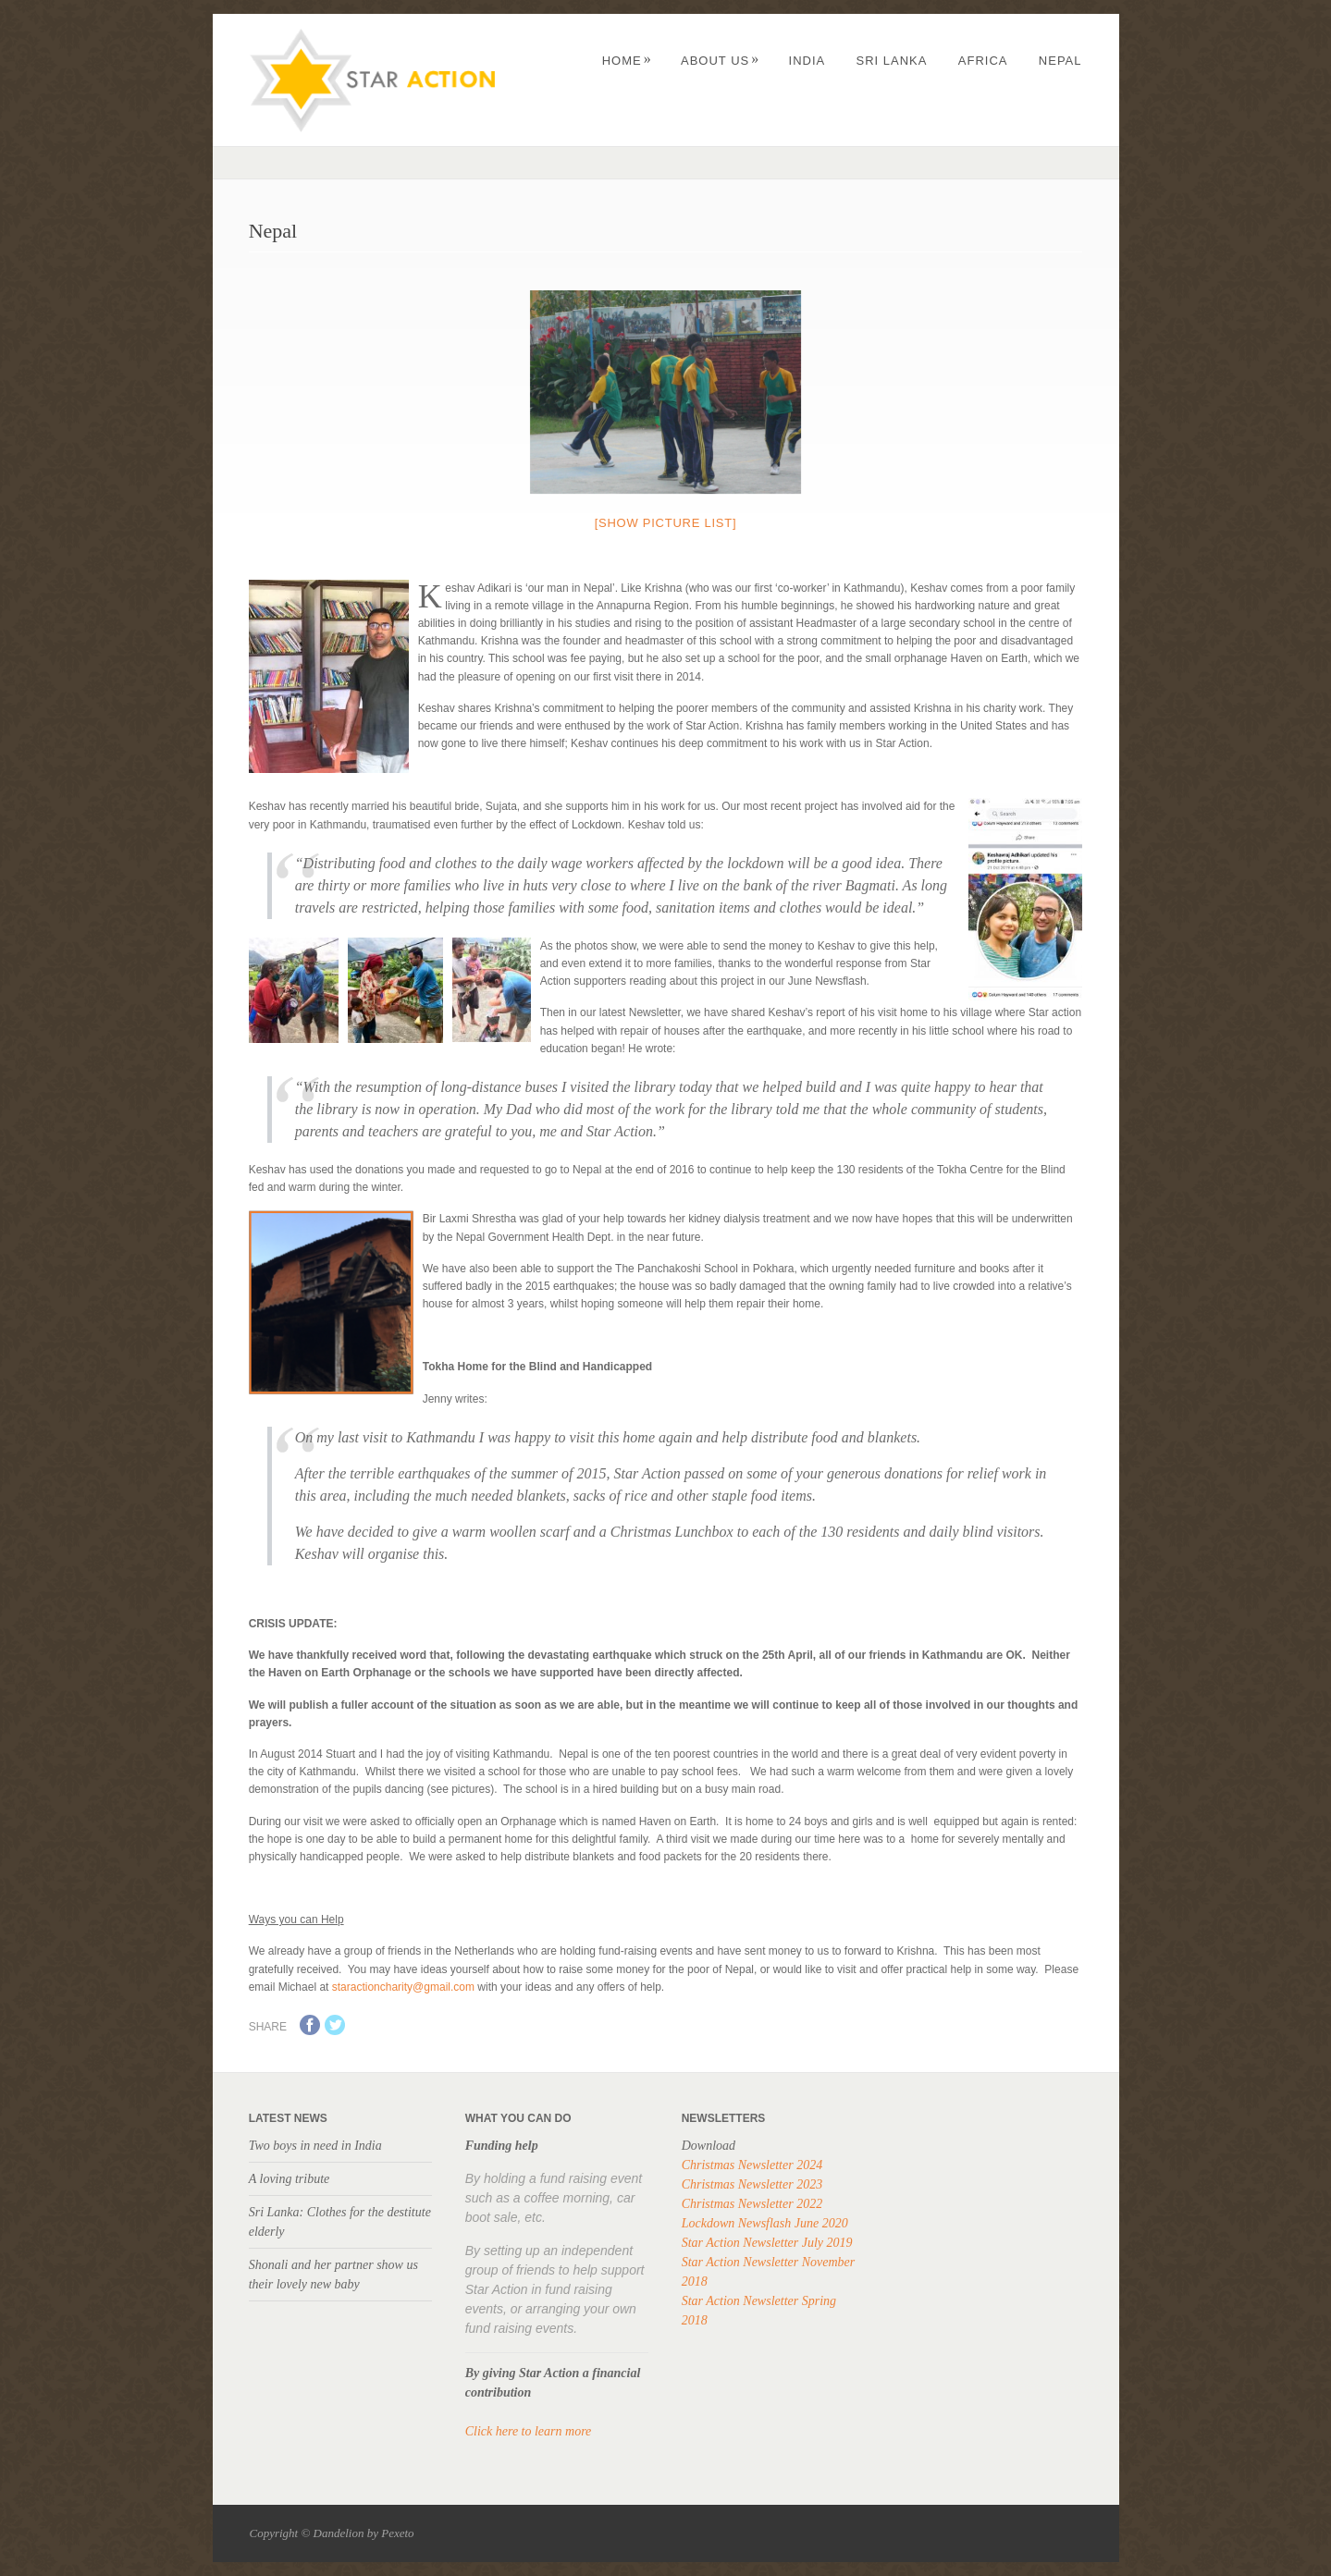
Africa (983, 60)
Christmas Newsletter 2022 (752, 2204)
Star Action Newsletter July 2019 (767, 2243)
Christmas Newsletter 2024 (752, 2165)
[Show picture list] (666, 523)
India (807, 60)
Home (627, 60)
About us (720, 60)
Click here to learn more (528, 2431)
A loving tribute (289, 2179)
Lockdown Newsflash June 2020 (765, 2223)
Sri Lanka (892, 60)
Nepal (1060, 60)
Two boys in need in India (315, 2146)
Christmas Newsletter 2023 (752, 2184)
